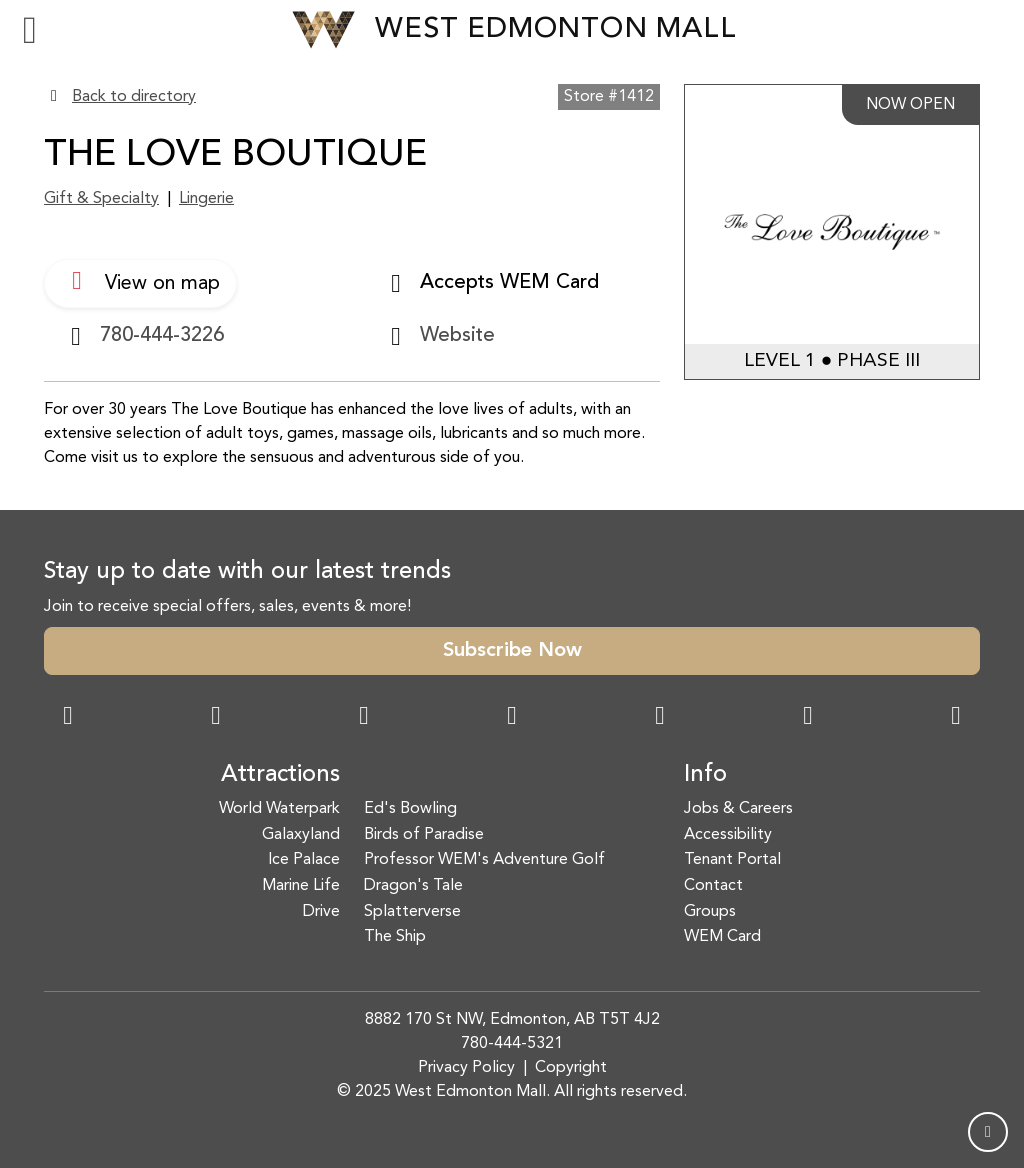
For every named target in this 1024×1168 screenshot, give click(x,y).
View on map (140, 281)
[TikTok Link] (808, 718)
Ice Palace (304, 860)
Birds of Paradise (424, 835)
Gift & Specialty (101, 199)
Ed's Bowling (410, 809)
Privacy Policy (466, 1068)
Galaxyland (301, 835)
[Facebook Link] (68, 718)
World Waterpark (279, 809)
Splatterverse (412, 912)
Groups (710, 912)
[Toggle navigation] (30, 30)
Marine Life (301, 886)
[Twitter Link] (512, 718)
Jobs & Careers (738, 809)
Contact (713, 886)
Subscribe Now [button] (512, 651)
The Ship (395, 937)
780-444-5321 (512, 1044)
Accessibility (728, 835)
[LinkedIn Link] (956, 718)
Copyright (571, 1068)
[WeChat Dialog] (660, 718)
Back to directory (134, 97)
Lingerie (206, 199)
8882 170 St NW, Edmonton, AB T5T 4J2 (512, 1020)
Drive (321, 912)
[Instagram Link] (216, 718)
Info (705, 775)
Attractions (280, 775)
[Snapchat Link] (364, 718)
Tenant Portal (732, 860)
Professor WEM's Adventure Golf (484, 860)
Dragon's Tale (413, 886)
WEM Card (722, 937)
